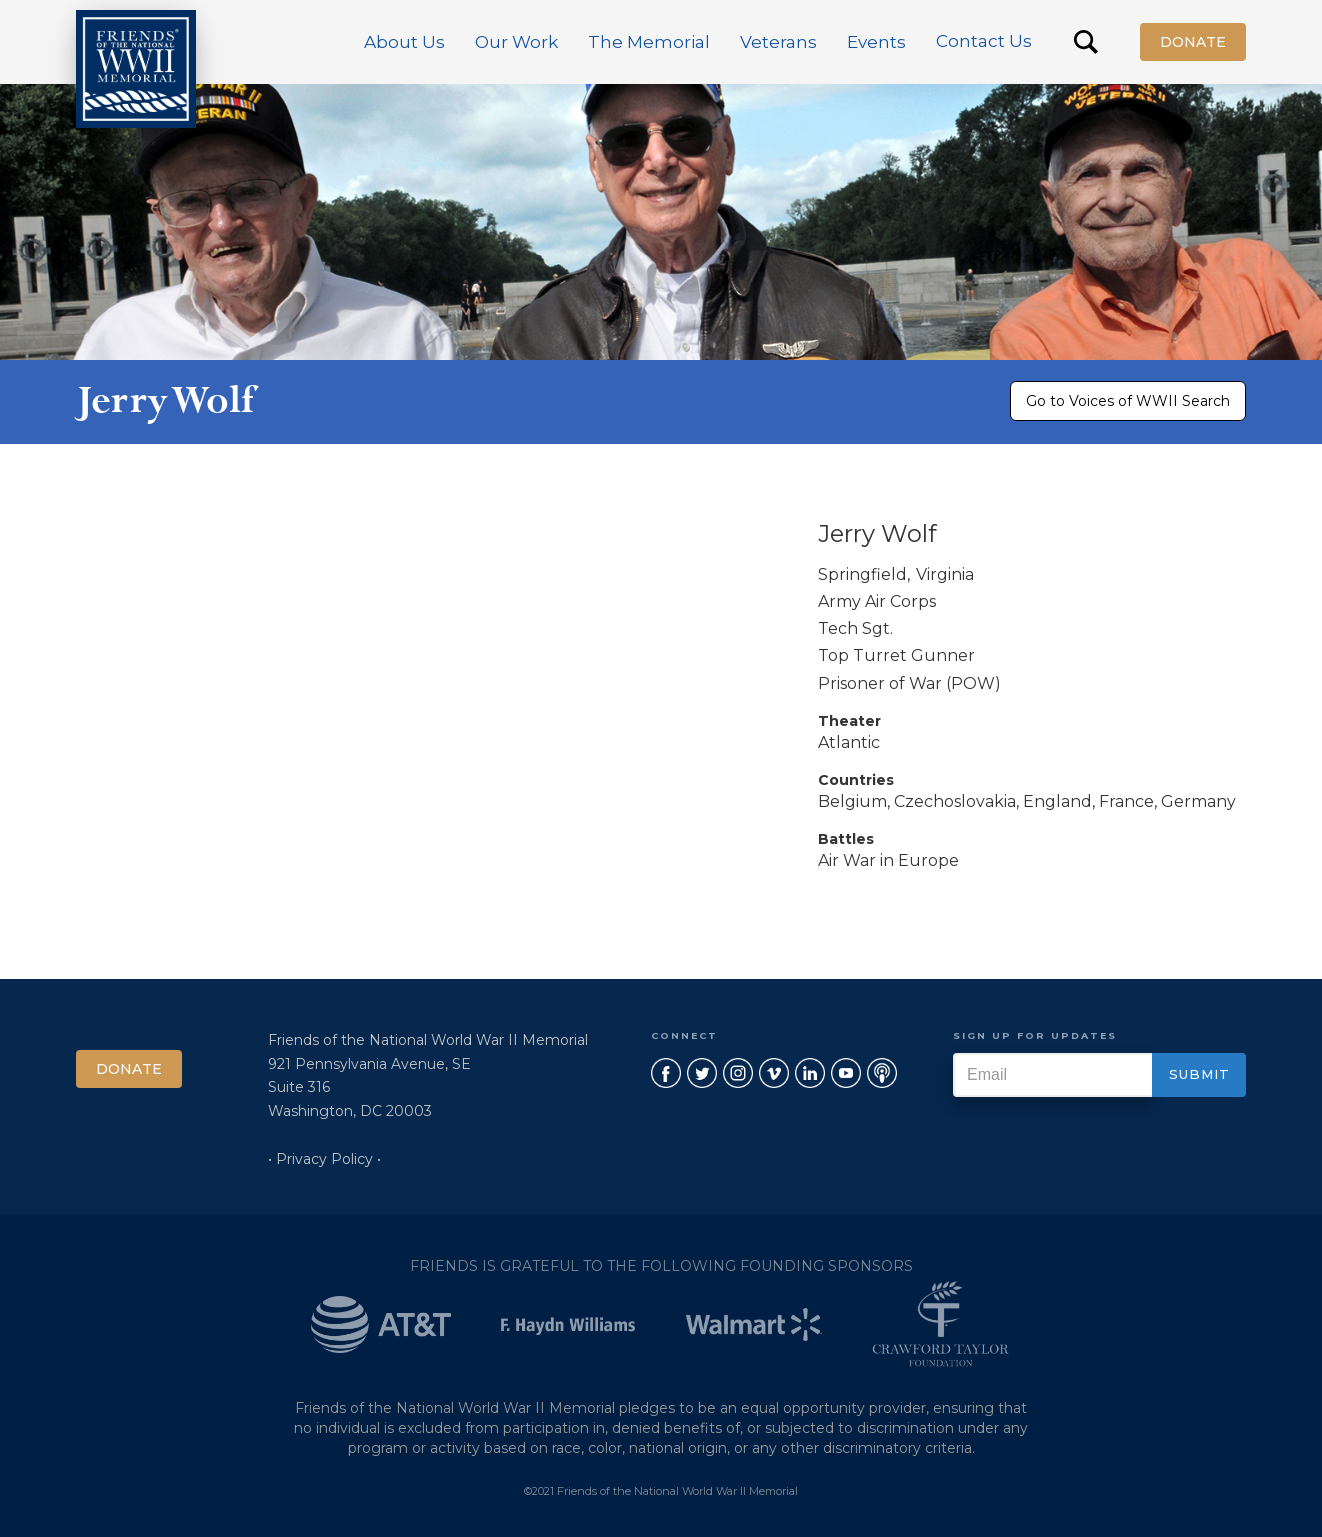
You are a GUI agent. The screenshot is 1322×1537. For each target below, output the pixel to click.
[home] (136, 69)
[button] (404, 42)
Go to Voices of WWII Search (1128, 401)
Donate (1193, 42)
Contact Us (984, 41)
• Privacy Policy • (324, 1159)
